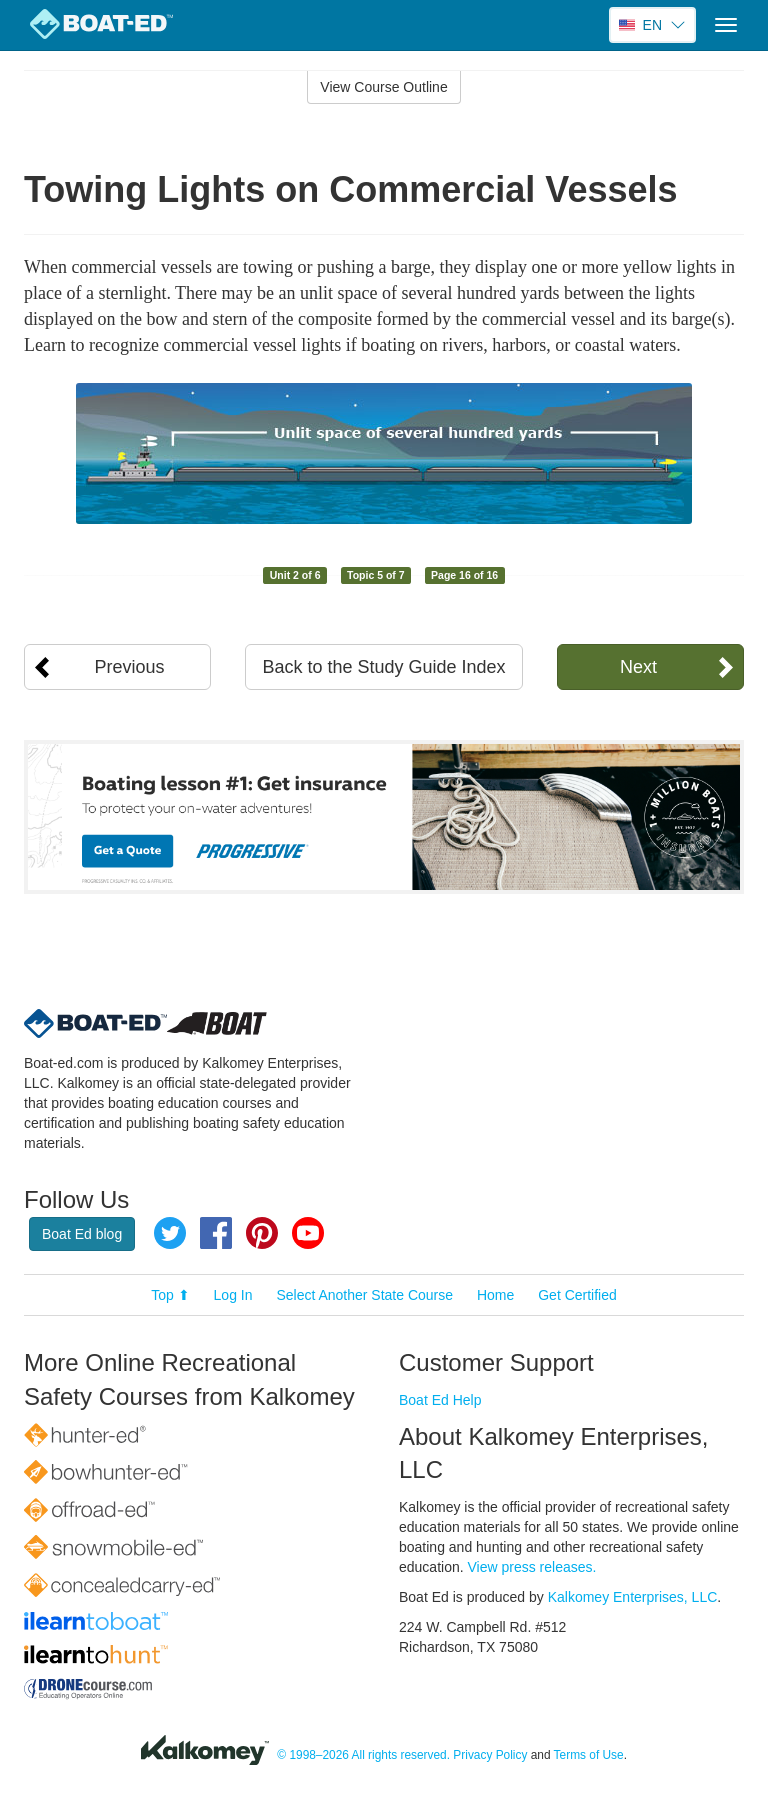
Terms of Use (589, 1755)
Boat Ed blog (82, 1234)
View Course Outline (383, 87)
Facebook (216, 1233)
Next (638, 667)
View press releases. (532, 1567)
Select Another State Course (364, 1295)
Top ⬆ (170, 1295)
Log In (233, 1295)
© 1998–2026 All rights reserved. (363, 1755)
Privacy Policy (490, 1755)
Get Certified (577, 1295)
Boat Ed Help (440, 1400)
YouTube (308, 1233)
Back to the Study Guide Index (383, 667)
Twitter (170, 1233)
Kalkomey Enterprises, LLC (633, 1597)
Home (495, 1295)
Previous (130, 667)
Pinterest (262, 1233)
